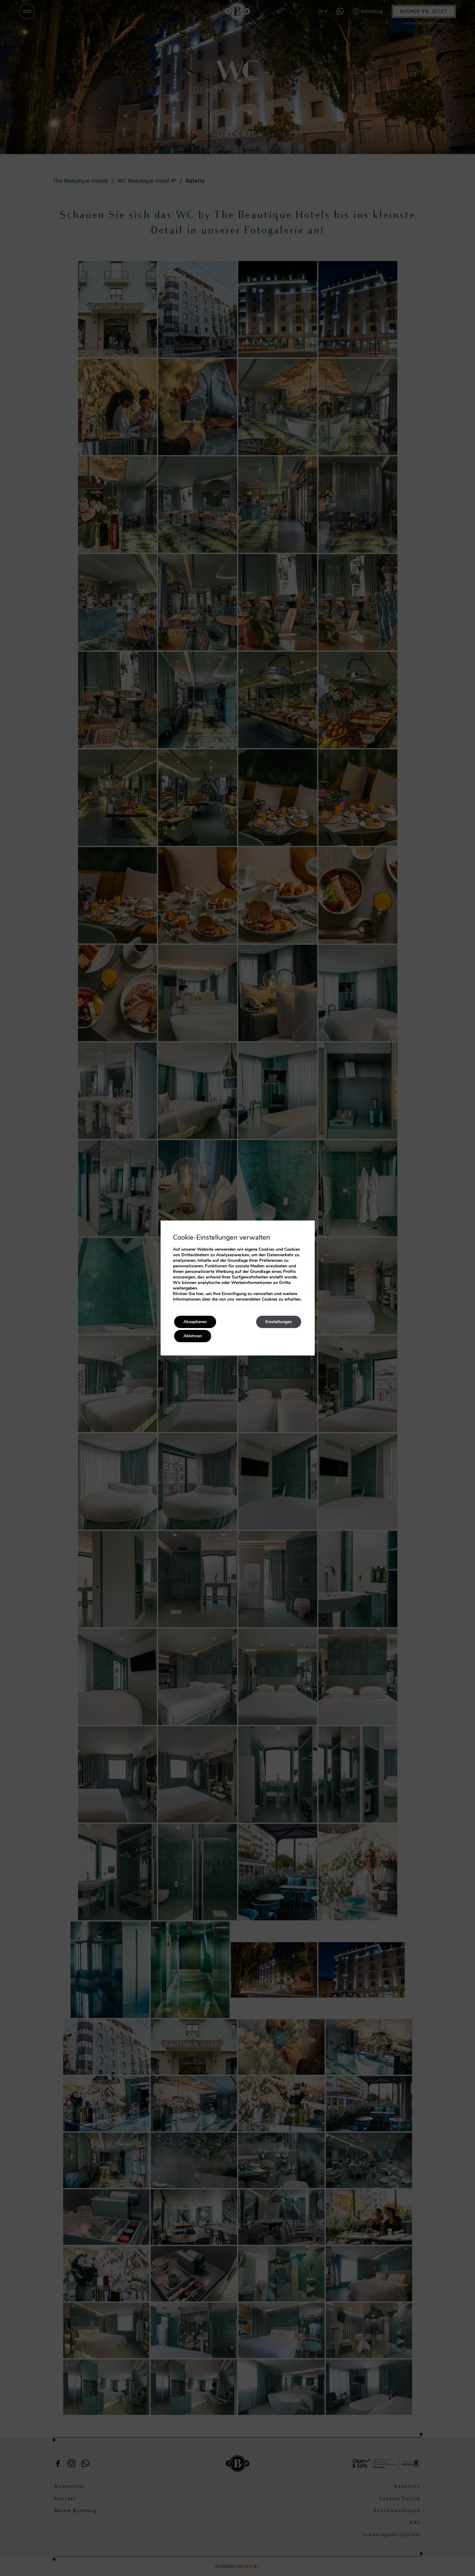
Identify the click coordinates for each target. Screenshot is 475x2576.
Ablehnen (192, 1336)
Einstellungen (278, 1322)
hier (199, 1294)
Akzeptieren (195, 1322)
